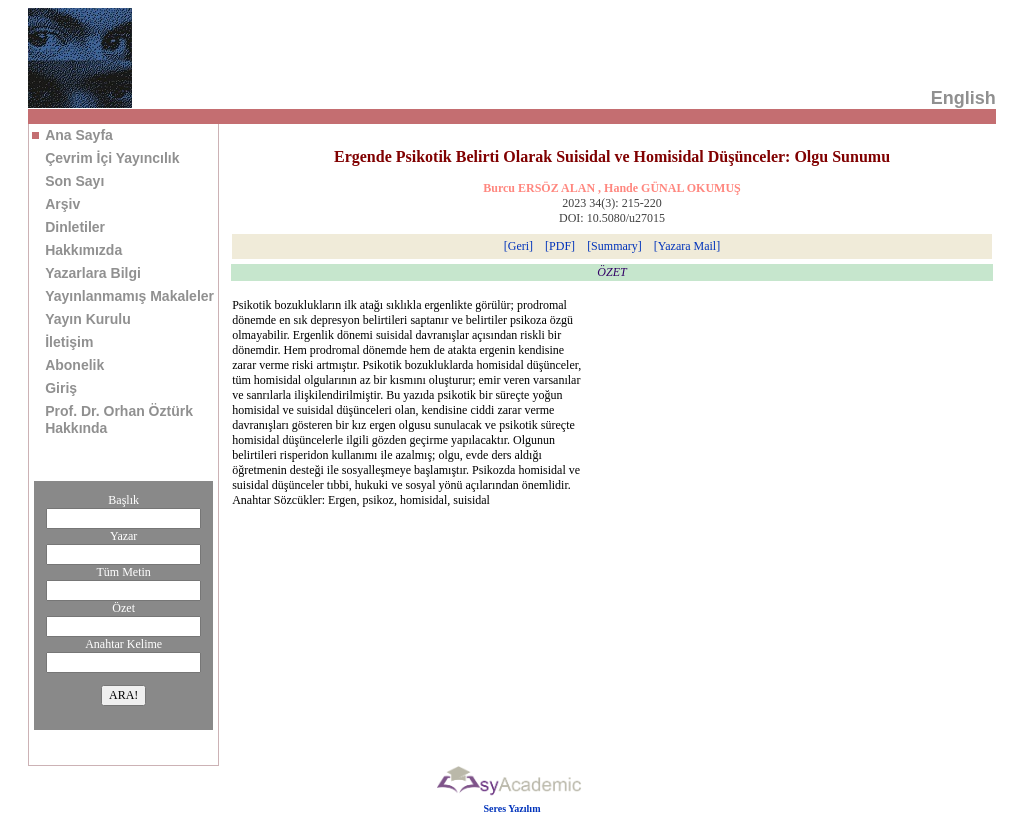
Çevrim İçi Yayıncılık (112, 158)
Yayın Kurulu (88, 319)
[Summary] (614, 246)
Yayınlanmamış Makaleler (129, 296)
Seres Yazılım (512, 808)
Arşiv (62, 204)
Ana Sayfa (79, 135)
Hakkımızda (83, 250)
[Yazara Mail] (687, 246)
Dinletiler (75, 227)
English (963, 98)
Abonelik (74, 365)
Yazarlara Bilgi (93, 273)
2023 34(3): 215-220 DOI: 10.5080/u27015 (612, 210)
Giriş (61, 388)
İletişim (69, 342)
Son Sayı (74, 181)
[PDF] (560, 246)
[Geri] (518, 246)
